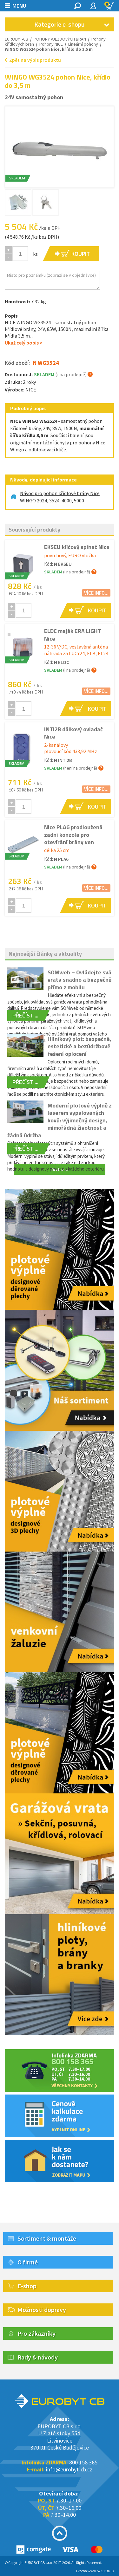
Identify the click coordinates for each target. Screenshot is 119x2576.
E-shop (26, 2286)
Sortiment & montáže (46, 2238)
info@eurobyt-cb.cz (69, 2469)
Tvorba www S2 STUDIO (95, 2570)
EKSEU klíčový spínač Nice (76, 547)
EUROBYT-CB (16, 39)
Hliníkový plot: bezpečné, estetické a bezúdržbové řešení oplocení (79, 1046)
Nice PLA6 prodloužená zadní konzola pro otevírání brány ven (73, 834)
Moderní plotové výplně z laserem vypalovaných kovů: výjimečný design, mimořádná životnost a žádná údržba (59, 1120)
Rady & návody (37, 2357)
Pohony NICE (51, 44)
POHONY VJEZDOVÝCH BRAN (60, 39)
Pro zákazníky (36, 2333)
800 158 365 (83, 2462)
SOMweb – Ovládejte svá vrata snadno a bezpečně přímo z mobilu (79, 979)
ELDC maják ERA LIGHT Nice (72, 634)
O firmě (27, 2262)
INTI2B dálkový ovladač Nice (73, 733)
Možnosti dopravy (41, 2310)
